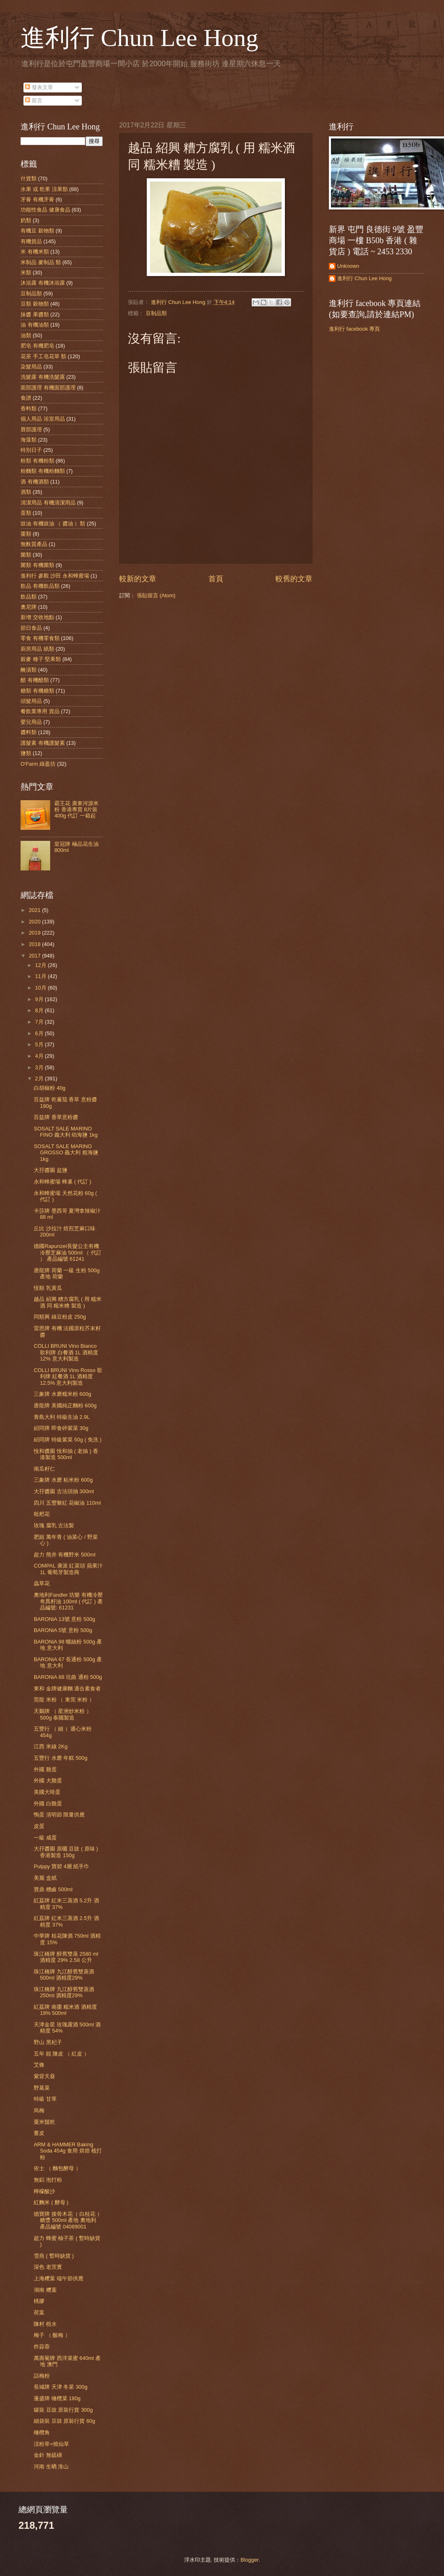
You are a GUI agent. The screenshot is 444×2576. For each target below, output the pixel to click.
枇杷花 (42, 1514)
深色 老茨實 (48, 2267)
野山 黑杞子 (48, 2042)
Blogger (249, 2560)
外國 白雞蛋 (48, 1803)
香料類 (29, 408)
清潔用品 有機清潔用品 (48, 503)
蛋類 (26, 513)
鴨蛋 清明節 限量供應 (59, 1815)
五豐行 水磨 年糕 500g (60, 1758)
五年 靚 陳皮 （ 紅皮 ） (61, 2054)
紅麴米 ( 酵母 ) (51, 2202)
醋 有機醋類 (35, 680)
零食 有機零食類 (40, 638)
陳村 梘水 (45, 2324)
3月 (40, 1067)
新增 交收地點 (37, 617)
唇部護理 (31, 429)
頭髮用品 (31, 701)
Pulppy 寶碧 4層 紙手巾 (61, 1866)
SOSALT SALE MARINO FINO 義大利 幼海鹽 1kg (65, 1132)
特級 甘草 (45, 2099)
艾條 (39, 2065)
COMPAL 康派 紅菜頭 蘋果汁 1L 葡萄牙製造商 (68, 1569)
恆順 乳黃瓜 (48, 1288)
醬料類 (29, 732)
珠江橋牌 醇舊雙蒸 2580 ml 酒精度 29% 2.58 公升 (66, 1957)
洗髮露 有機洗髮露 (43, 377)
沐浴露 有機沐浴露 (43, 283)
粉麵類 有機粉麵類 (43, 471)
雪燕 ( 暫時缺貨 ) (54, 2256)
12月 (41, 965)
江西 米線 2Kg (50, 1746)
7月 (40, 1022)
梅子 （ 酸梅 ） (52, 2335)
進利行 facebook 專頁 (354, 329)
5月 (40, 1044)
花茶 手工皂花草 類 (43, 356)
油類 (26, 335)
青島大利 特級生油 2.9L (62, 1417)
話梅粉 (42, 2376)
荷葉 (39, 2312)
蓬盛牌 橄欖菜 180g (57, 2398)
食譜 (26, 398)
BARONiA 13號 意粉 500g (64, 1619)
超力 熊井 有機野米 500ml (64, 1555)
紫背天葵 (44, 2076)
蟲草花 (42, 1583)
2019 (35, 933)
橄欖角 (42, 2432)
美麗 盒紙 (45, 1878)
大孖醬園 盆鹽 (50, 1170)
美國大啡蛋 (47, 1792)
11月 (41, 976)
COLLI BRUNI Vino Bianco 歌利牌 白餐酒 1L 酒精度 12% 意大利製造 (66, 1352)
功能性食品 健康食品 (45, 210)
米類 (26, 272)
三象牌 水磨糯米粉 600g (62, 1394)
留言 (33, 100)
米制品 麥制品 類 (41, 262)
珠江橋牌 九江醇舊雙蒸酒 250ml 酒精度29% (64, 1992)
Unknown (348, 266)
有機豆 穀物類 (37, 231)
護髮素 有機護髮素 (43, 743)
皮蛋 (39, 1826)
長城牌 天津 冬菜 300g (60, 2387)
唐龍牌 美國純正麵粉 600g (65, 1405)
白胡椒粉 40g (49, 1088)
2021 (35, 910)
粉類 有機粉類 (37, 461)
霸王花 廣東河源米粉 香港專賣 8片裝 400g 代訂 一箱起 (76, 809)
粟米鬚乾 (44, 2122)
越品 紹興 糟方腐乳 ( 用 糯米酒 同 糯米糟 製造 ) (68, 1302)
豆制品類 (156, 313)
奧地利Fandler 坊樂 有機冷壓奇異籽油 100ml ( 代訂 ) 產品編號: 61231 (68, 1601)
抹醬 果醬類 (35, 314)
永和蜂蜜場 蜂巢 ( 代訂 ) (62, 1182)
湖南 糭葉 (45, 2290)
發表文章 (39, 87)
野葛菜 (42, 2088)
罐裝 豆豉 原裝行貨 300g (63, 2410)
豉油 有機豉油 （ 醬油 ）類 (53, 523)
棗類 (26, 534)
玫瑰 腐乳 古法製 (54, 1525)
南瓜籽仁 (44, 1469)
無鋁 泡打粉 (48, 2180)
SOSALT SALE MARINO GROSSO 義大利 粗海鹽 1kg (66, 1152)
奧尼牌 (29, 607)
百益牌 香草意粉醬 (56, 1117)
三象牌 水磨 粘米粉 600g (63, 1480)
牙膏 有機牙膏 (37, 199)
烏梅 (39, 2110)
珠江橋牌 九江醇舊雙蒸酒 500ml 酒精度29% (64, 1974)
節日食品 (31, 628)
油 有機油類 (35, 325)
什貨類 (29, 178)
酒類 (26, 492)
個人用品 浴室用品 (43, 419)
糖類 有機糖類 (37, 691)
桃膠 (39, 2301)
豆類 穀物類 (35, 304)
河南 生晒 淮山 (51, 2466)
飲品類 (29, 597)
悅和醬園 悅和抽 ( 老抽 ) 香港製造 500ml (66, 1454)
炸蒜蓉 (42, 2346)
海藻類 (29, 440)
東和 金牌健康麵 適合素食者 (67, 1688)
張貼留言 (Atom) (156, 595)
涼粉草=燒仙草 (51, 2444)
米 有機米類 (35, 252)
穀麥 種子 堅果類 (41, 659)
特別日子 (31, 450)
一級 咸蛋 (45, 1838)
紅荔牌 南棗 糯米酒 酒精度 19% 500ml (65, 2010)
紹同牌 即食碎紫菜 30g (61, 1428)
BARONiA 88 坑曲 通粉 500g (68, 1677)
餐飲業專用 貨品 (40, 711)
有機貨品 (31, 241)
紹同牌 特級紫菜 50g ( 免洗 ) (68, 1439)
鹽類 (26, 753)
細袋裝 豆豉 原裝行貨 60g (64, 2421)
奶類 (26, 220)
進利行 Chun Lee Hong (139, 37)
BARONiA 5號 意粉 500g (63, 1630)
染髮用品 (31, 367)
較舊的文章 (293, 579)
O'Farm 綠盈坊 (38, 764)
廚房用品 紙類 (37, 649)
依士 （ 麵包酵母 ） (57, 2168)
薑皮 (39, 2133)
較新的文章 (137, 579)
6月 (40, 1033)
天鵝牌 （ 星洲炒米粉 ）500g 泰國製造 (63, 1714)
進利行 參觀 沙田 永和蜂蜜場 (55, 576)
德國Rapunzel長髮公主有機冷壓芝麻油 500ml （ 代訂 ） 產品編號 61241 (68, 1252)
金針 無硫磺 (48, 2455)
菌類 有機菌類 (37, 565)
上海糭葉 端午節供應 (58, 2278)
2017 (35, 956)
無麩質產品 (34, 544)
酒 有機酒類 (35, 482)
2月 (40, 1078)
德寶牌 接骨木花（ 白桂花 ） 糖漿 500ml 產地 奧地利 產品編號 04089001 (68, 2220)
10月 (41, 988)
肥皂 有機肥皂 (37, 346)
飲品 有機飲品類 (40, 586)
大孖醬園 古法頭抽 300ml (64, 1491)
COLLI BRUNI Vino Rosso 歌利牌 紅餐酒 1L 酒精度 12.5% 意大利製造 (68, 1376)
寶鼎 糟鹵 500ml (53, 1889)
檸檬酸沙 (44, 2191)
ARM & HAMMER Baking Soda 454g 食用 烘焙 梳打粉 (68, 2150)
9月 (40, 999)
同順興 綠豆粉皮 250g (60, 1317)
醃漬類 (29, 670)
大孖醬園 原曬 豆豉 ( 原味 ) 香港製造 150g (66, 1852)
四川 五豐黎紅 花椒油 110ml (67, 1503)
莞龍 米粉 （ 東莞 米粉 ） (64, 1700)
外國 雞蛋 (45, 1769)
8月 (40, 1010)
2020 (35, 922)
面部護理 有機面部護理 (48, 387)
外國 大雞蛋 (48, 1780)
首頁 (215, 579)
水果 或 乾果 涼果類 (44, 189)
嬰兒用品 (31, 722)
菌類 (26, 555)
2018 (35, 944)
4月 (40, 1056)
